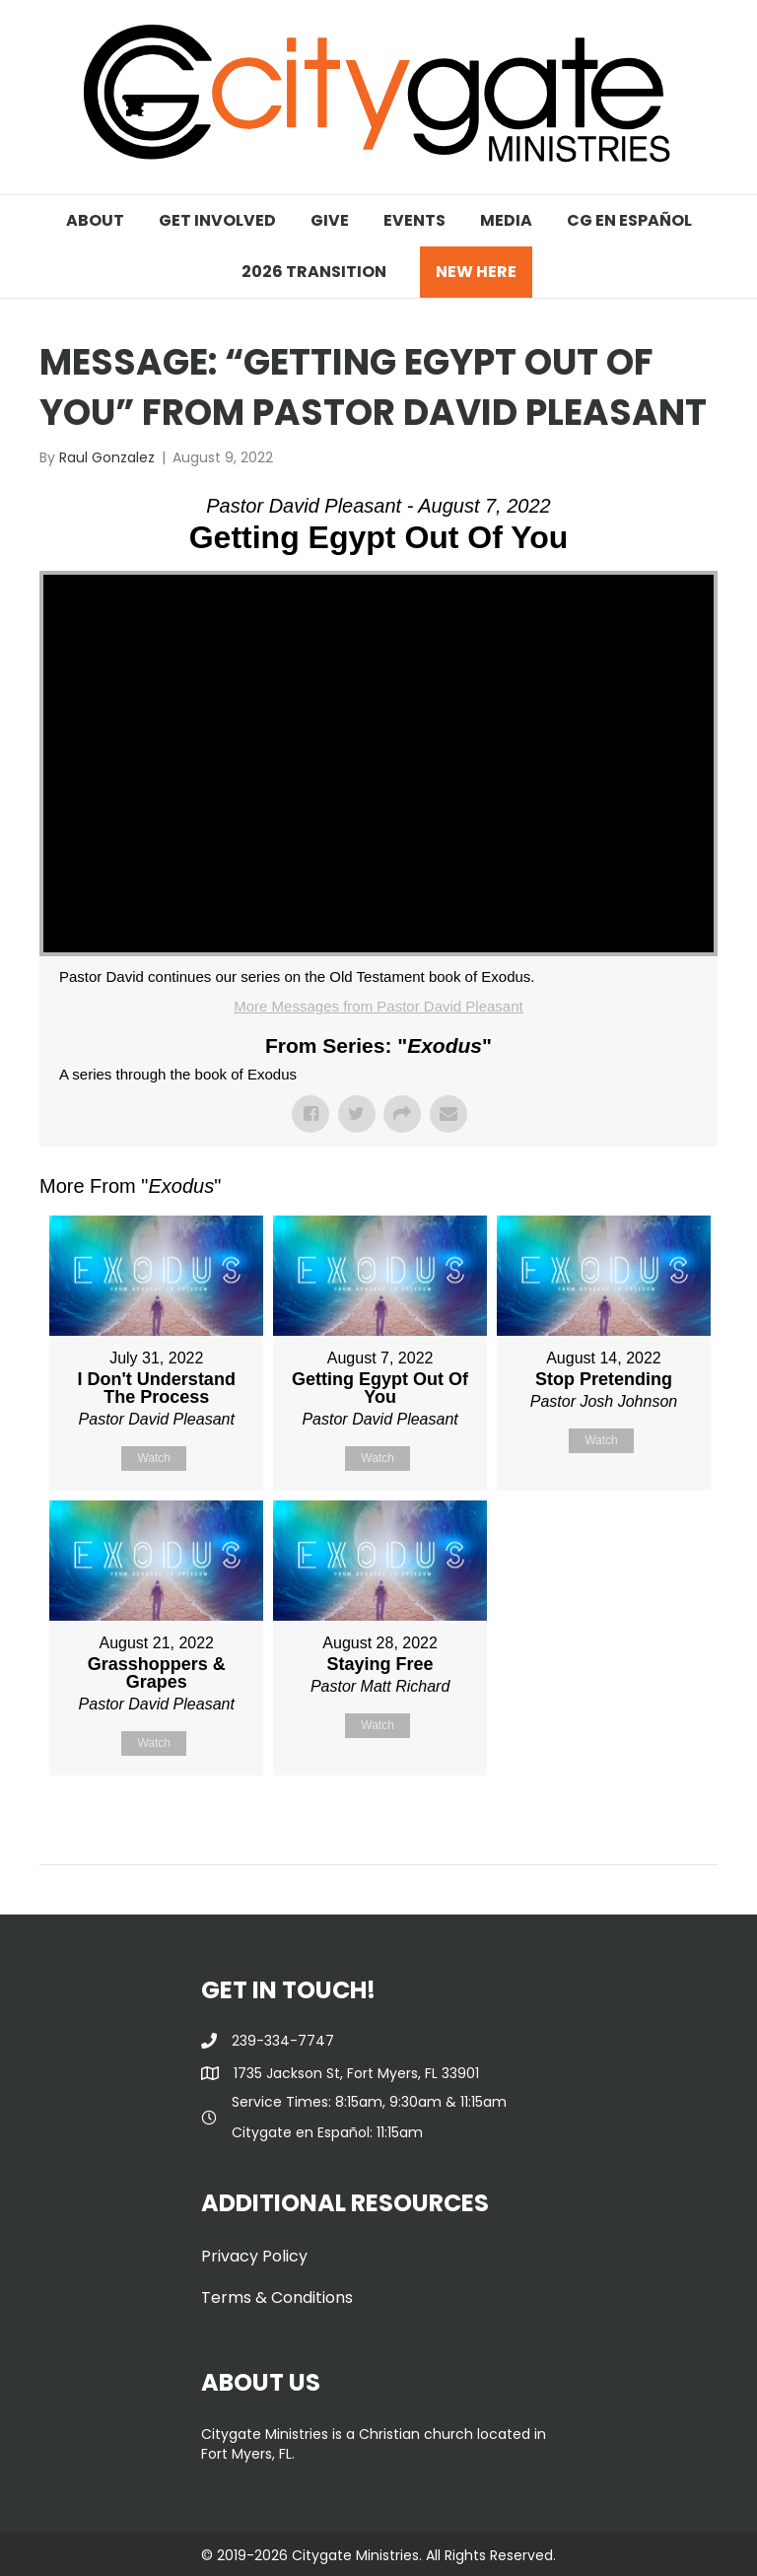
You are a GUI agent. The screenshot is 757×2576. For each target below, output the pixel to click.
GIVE (329, 220)
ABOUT (95, 220)
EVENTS (414, 220)
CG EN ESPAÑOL (629, 220)
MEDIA (506, 220)
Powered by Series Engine (645, 1825)
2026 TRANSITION (313, 271)
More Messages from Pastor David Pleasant (378, 1006)
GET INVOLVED (217, 220)
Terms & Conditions (277, 2297)
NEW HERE (476, 271)
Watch (154, 1458)
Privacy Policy (254, 2256)
